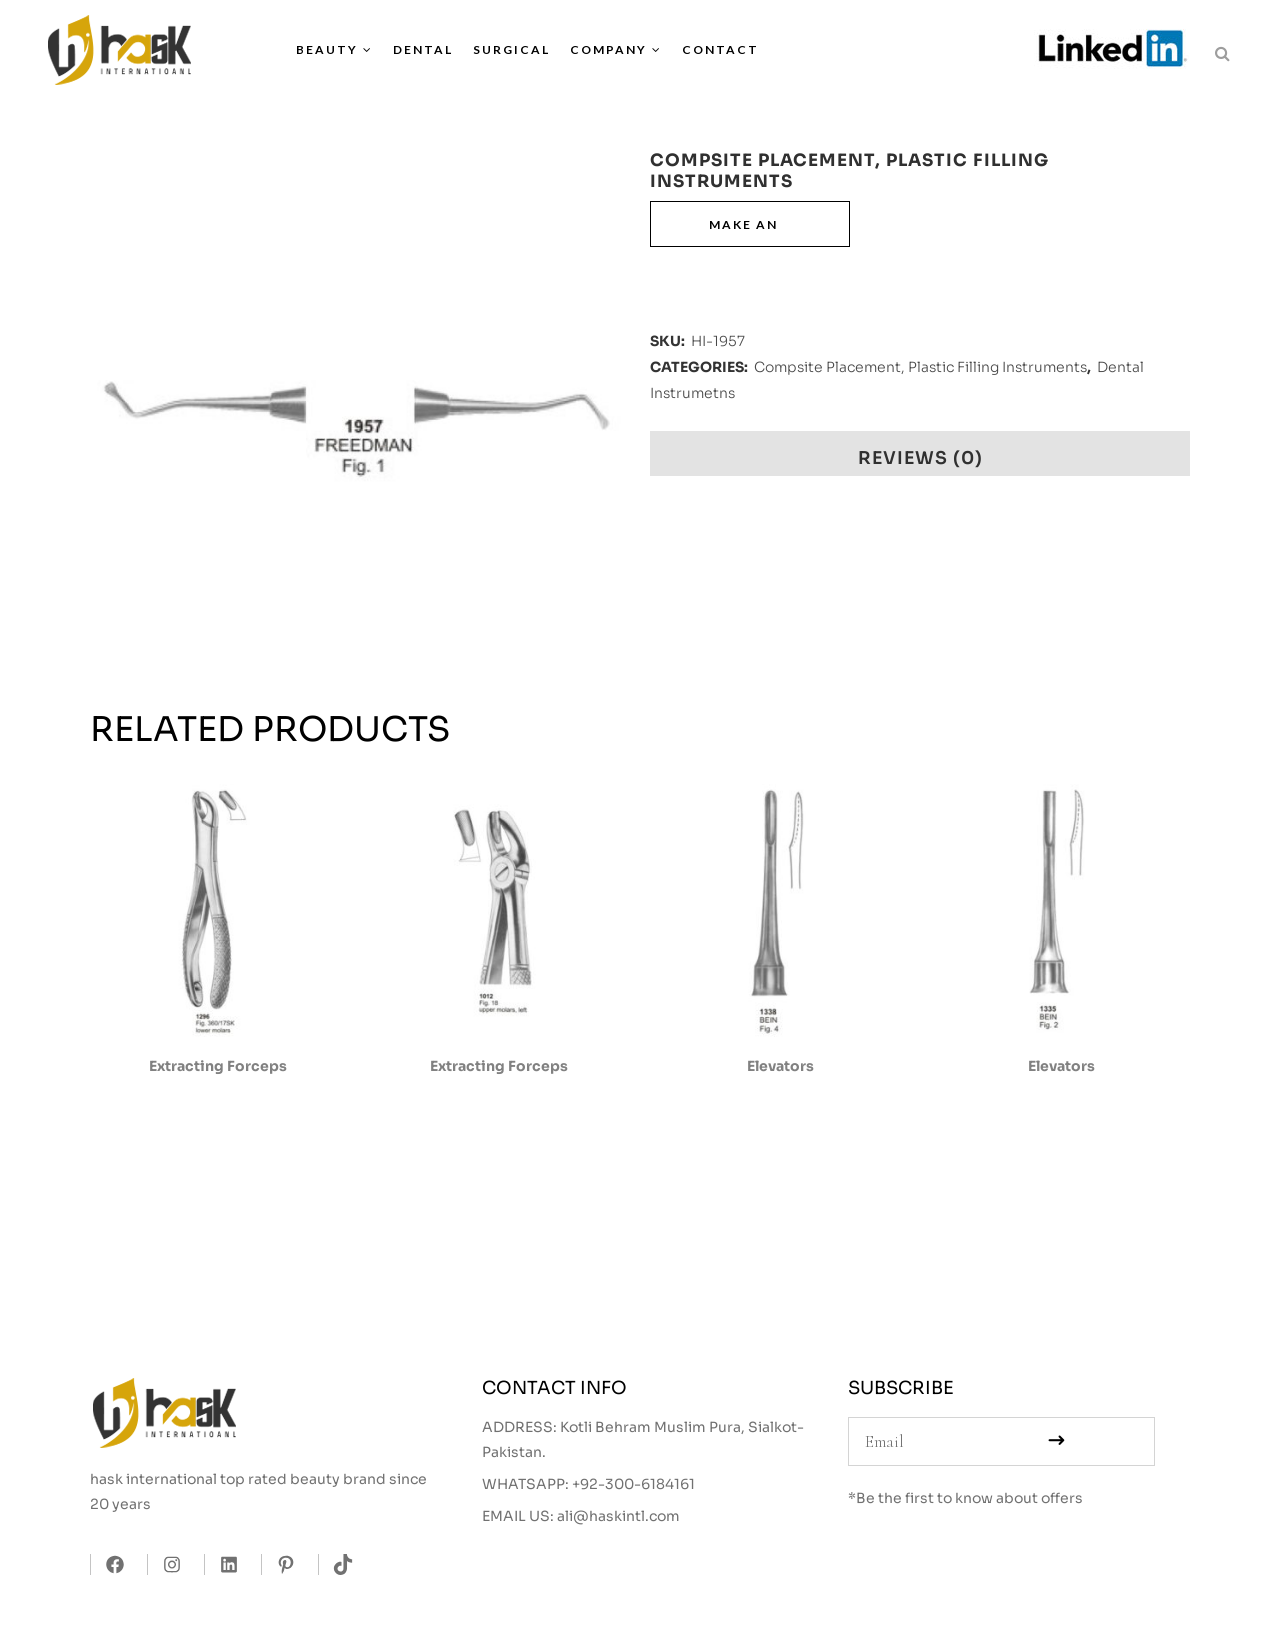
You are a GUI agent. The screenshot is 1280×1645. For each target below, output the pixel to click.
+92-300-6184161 (633, 1484)
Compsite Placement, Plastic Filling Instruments (920, 367)
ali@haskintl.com (618, 1516)
